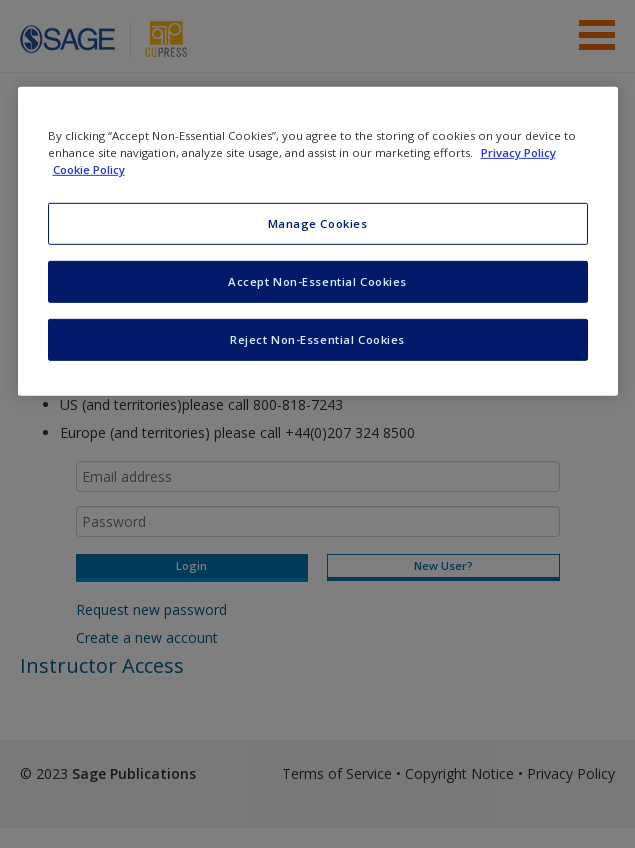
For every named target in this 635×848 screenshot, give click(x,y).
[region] (318, 241)
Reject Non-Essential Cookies (317, 339)
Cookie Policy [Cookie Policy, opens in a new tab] (89, 169)
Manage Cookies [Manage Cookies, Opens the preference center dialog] (318, 223)
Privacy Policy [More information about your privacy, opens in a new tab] (518, 152)
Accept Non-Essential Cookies (317, 281)
